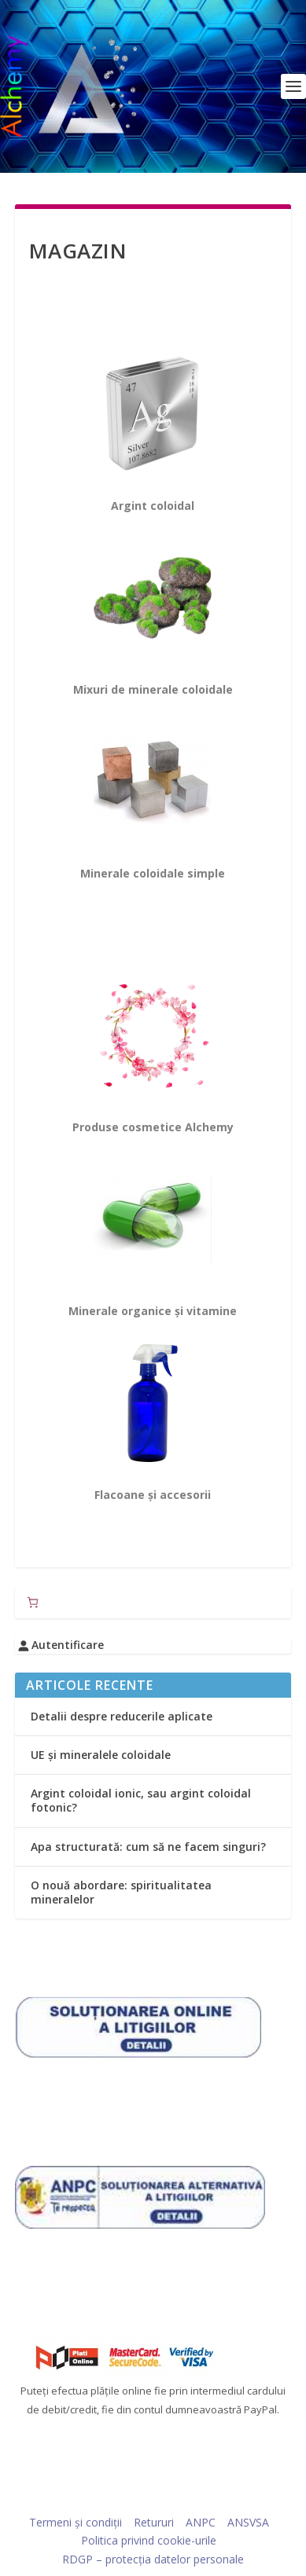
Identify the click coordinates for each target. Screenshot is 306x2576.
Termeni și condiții (75, 2522)
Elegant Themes (123, 2498)
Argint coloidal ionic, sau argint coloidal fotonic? (141, 1800)
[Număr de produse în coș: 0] (32, 1602)
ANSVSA (248, 2522)
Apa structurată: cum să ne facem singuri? (148, 1846)
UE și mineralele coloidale (101, 1754)
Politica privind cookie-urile (148, 2540)
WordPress (262, 2498)
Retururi (154, 2522)
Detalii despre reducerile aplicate (121, 1716)
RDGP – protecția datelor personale (153, 2559)
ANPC (201, 2522)
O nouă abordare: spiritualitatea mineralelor (121, 1892)
